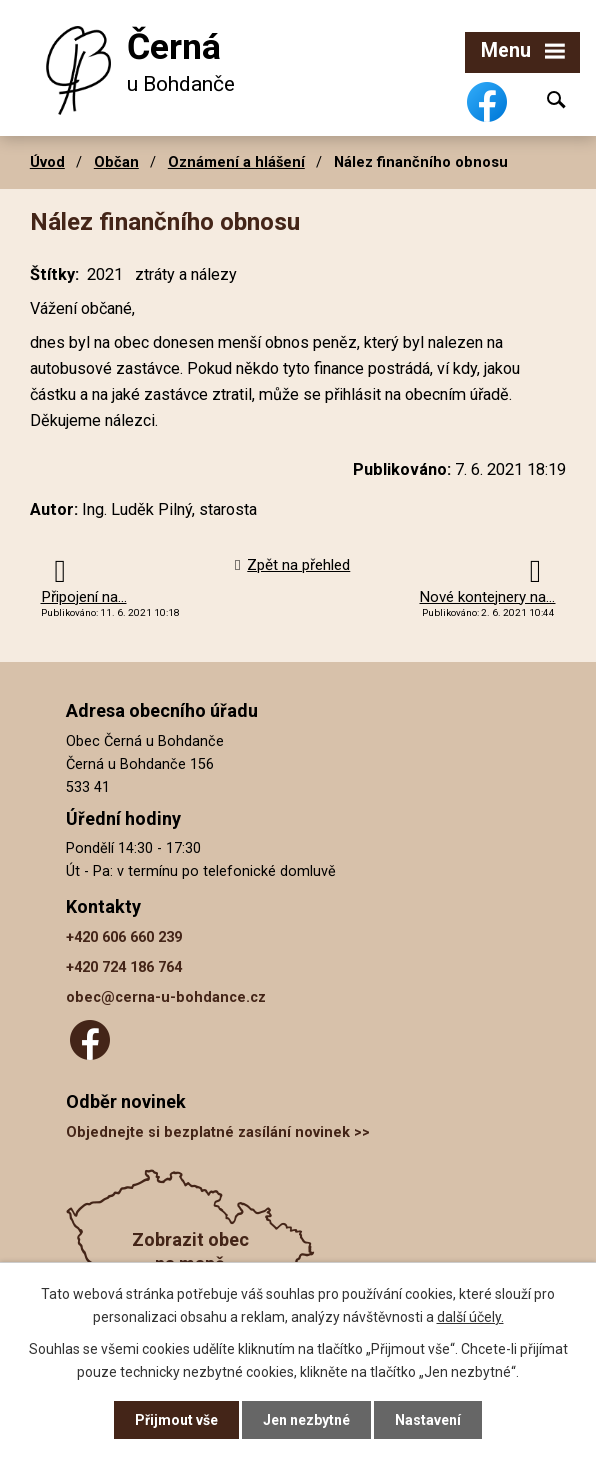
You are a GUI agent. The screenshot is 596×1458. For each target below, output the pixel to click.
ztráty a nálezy (186, 274)
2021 (105, 274)
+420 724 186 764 (124, 967)
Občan (116, 162)
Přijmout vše (176, 1420)
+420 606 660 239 (124, 937)
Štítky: (54, 274)
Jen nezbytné (306, 1420)
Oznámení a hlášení (236, 162)
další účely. (470, 1316)
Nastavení (428, 1420)
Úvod (47, 162)
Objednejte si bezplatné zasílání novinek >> (218, 1132)
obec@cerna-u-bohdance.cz (166, 997)
